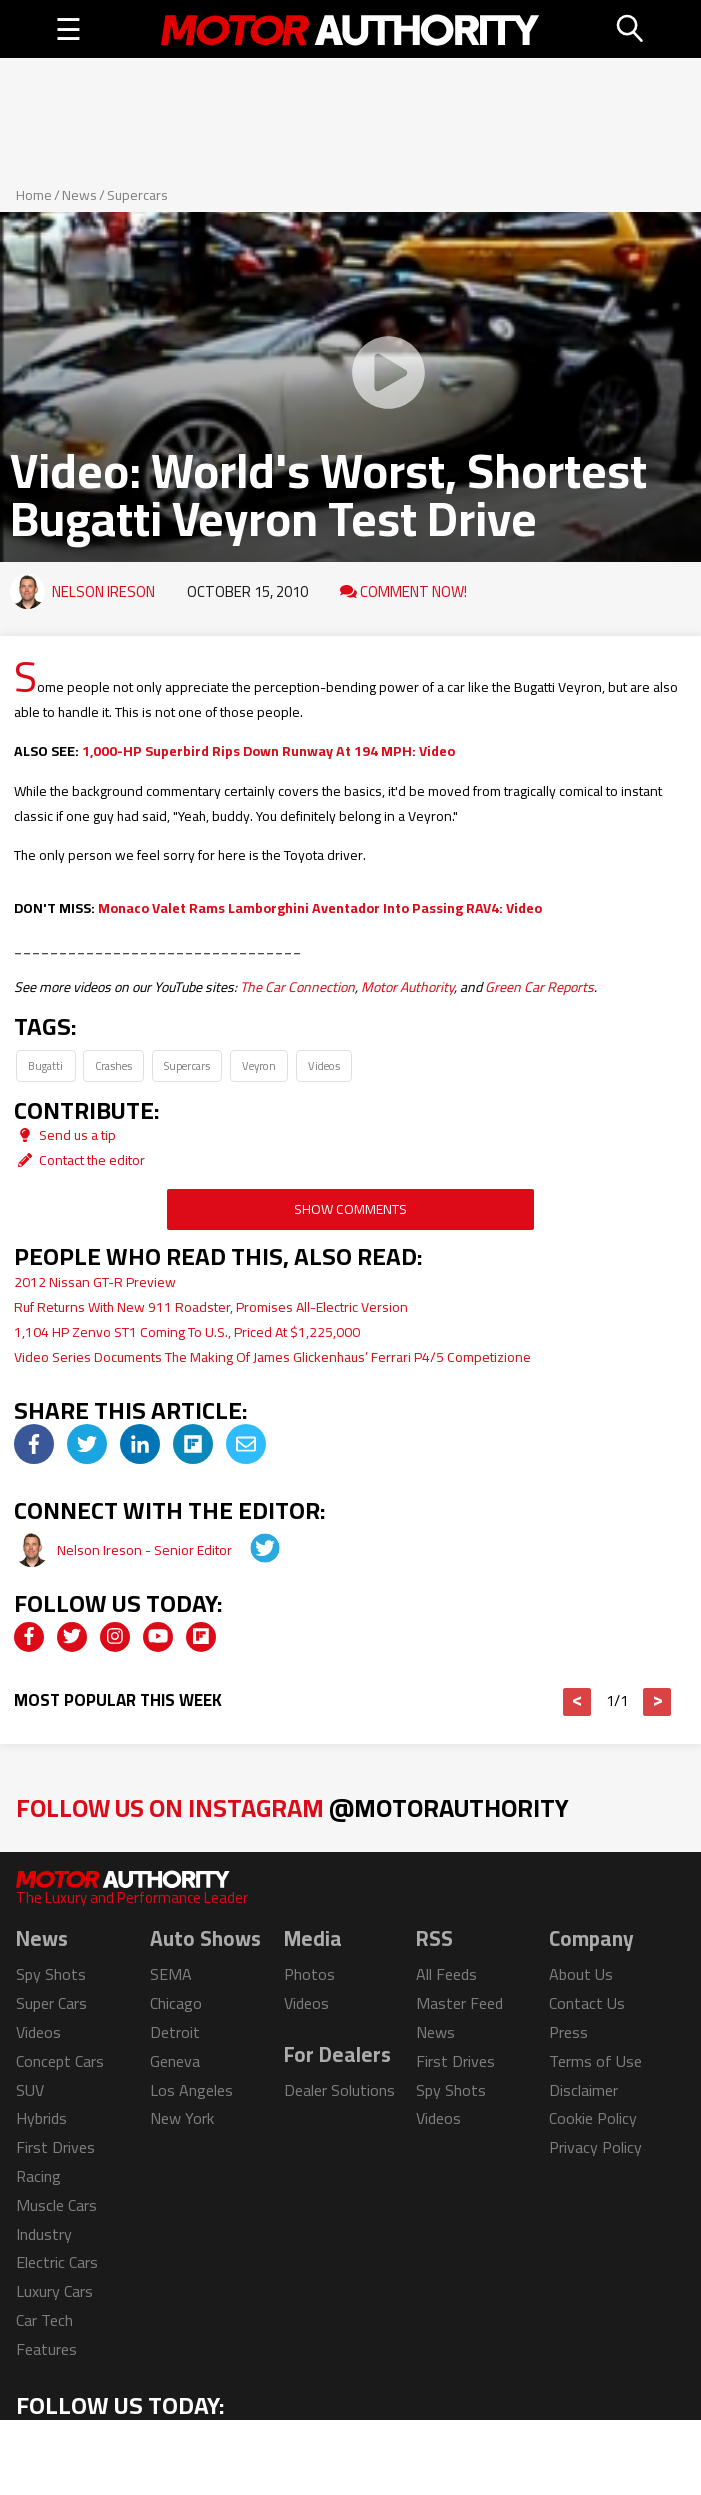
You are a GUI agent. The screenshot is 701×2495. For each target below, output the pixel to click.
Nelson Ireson (103, 591)
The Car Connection (297, 987)
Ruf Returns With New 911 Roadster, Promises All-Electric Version (211, 1307)
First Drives (55, 2147)
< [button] (577, 1702)
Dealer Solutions (339, 2090)
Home (34, 195)
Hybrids (41, 2118)
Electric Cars (57, 2262)
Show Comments (350, 1209)
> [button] (657, 1702)
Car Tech (44, 2320)
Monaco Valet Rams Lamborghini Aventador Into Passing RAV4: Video (320, 908)
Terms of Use (595, 2061)
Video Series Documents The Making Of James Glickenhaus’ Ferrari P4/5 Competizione (272, 1357)
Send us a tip (65, 1135)
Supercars (137, 195)
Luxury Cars (54, 2291)
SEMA (171, 1974)
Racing (38, 2176)
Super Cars (51, 2003)
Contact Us (587, 2003)
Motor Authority (407, 987)
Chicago (176, 2003)
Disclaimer (583, 2090)
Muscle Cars (56, 2205)
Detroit (175, 2032)
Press (568, 2032)
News (79, 195)
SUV (30, 2090)
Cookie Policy (593, 2118)
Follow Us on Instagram (292, 1807)
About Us (581, 1974)
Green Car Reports (539, 987)
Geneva (175, 2061)
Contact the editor (79, 1160)
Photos (309, 1974)
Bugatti (45, 1065)
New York (182, 2118)
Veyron (259, 1065)
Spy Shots (51, 1974)
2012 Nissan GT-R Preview (95, 1282)
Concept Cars (60, 2061)
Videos (324, 1065)
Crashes (113, 1065)
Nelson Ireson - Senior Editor (146, 1550)
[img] (34, 1444)
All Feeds (446, 1974)
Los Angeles (191, 2090)
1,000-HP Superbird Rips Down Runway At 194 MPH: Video (268, 751)
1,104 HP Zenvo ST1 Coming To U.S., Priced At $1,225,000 (187, 1332)
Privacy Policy (595, 2147)
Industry (44, 2234)
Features (46, 2349)
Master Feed (459, 2003)
